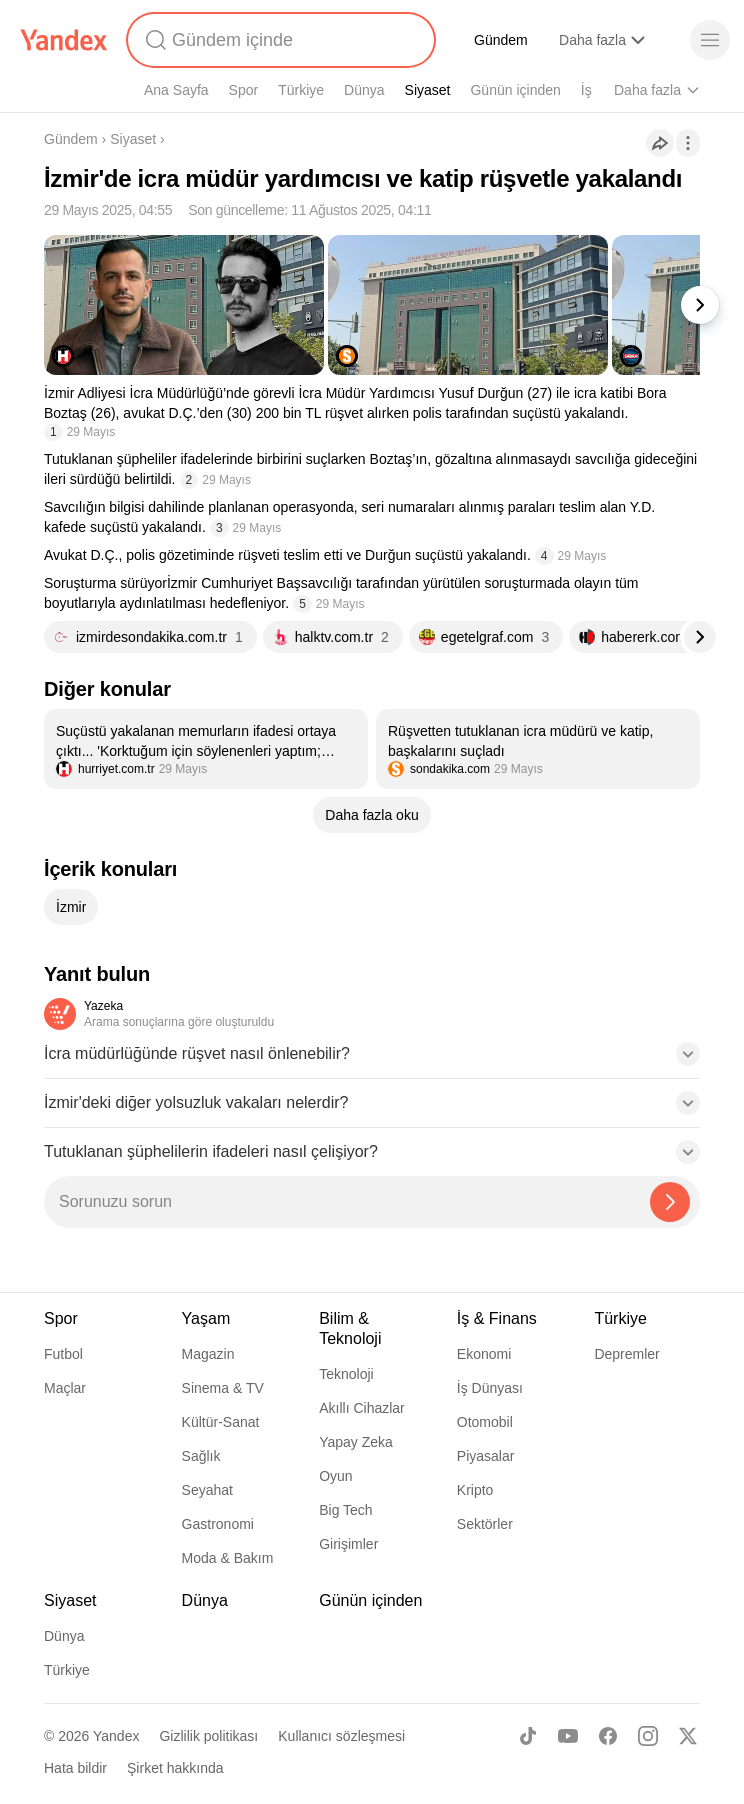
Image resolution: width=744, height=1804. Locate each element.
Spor (244, 90)
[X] (688, 1736)
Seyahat (207, 1490)
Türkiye (301, 90)
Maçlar (65, 1388)
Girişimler (348, 1544)
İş (586, 90)
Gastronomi (218, 1524)
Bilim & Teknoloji (350, 1328)
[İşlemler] (688, 143)
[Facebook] (608, 1736)
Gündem (501, 40)
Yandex (116, 1736)
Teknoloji (346, 1374)
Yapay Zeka (356, 1442)
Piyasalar (486, 1456)
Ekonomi (484, 1354)
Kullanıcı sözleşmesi (341, 1736)
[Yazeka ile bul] (670, 1202)
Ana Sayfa (176, 90)
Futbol (63, 1354)
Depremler (626, 1354)
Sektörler (485, 1524)
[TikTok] (528, 1736)
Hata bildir (75, 1768)
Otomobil (485, 1422)
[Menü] (710, 40)
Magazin (208, 1354)
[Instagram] (648, 1736)
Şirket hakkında (175, 1768)
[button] (372, 1060)
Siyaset (428, 90)
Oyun (335, 1476)
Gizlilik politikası (208, 1736)
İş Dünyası (490, 1388)
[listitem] (206, 749)
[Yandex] (64, 40)
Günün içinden (515, 90)
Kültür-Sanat (221, 1422)
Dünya (364, 90)
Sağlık (201, 1456)
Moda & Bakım (228, 1558)
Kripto (475, 1490)
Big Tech (345, 1510)
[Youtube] (568, 1736)
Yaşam (206, 1318)
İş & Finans (497, 1318)
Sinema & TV (223, 1388)
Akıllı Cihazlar (362, 1408)
